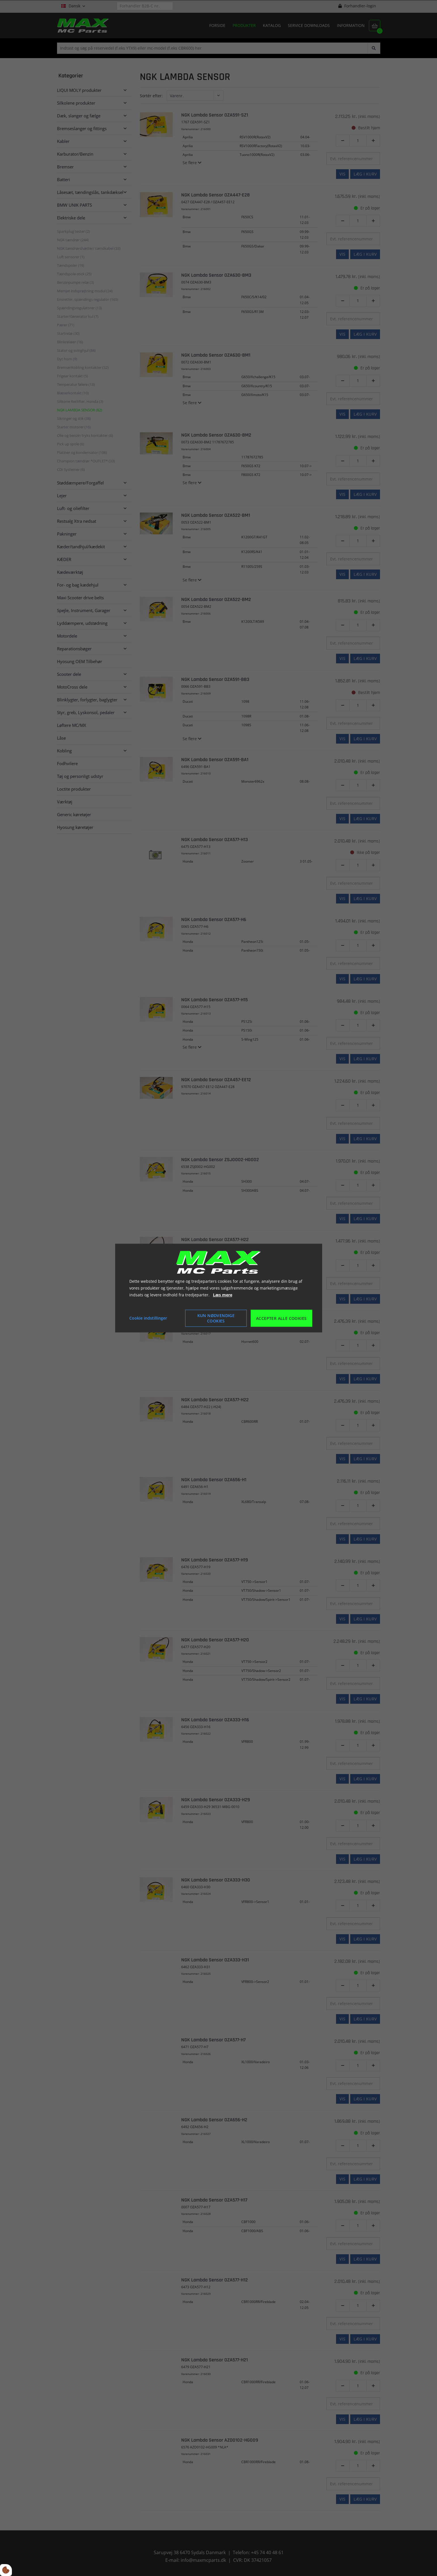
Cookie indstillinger (148, 1318)
